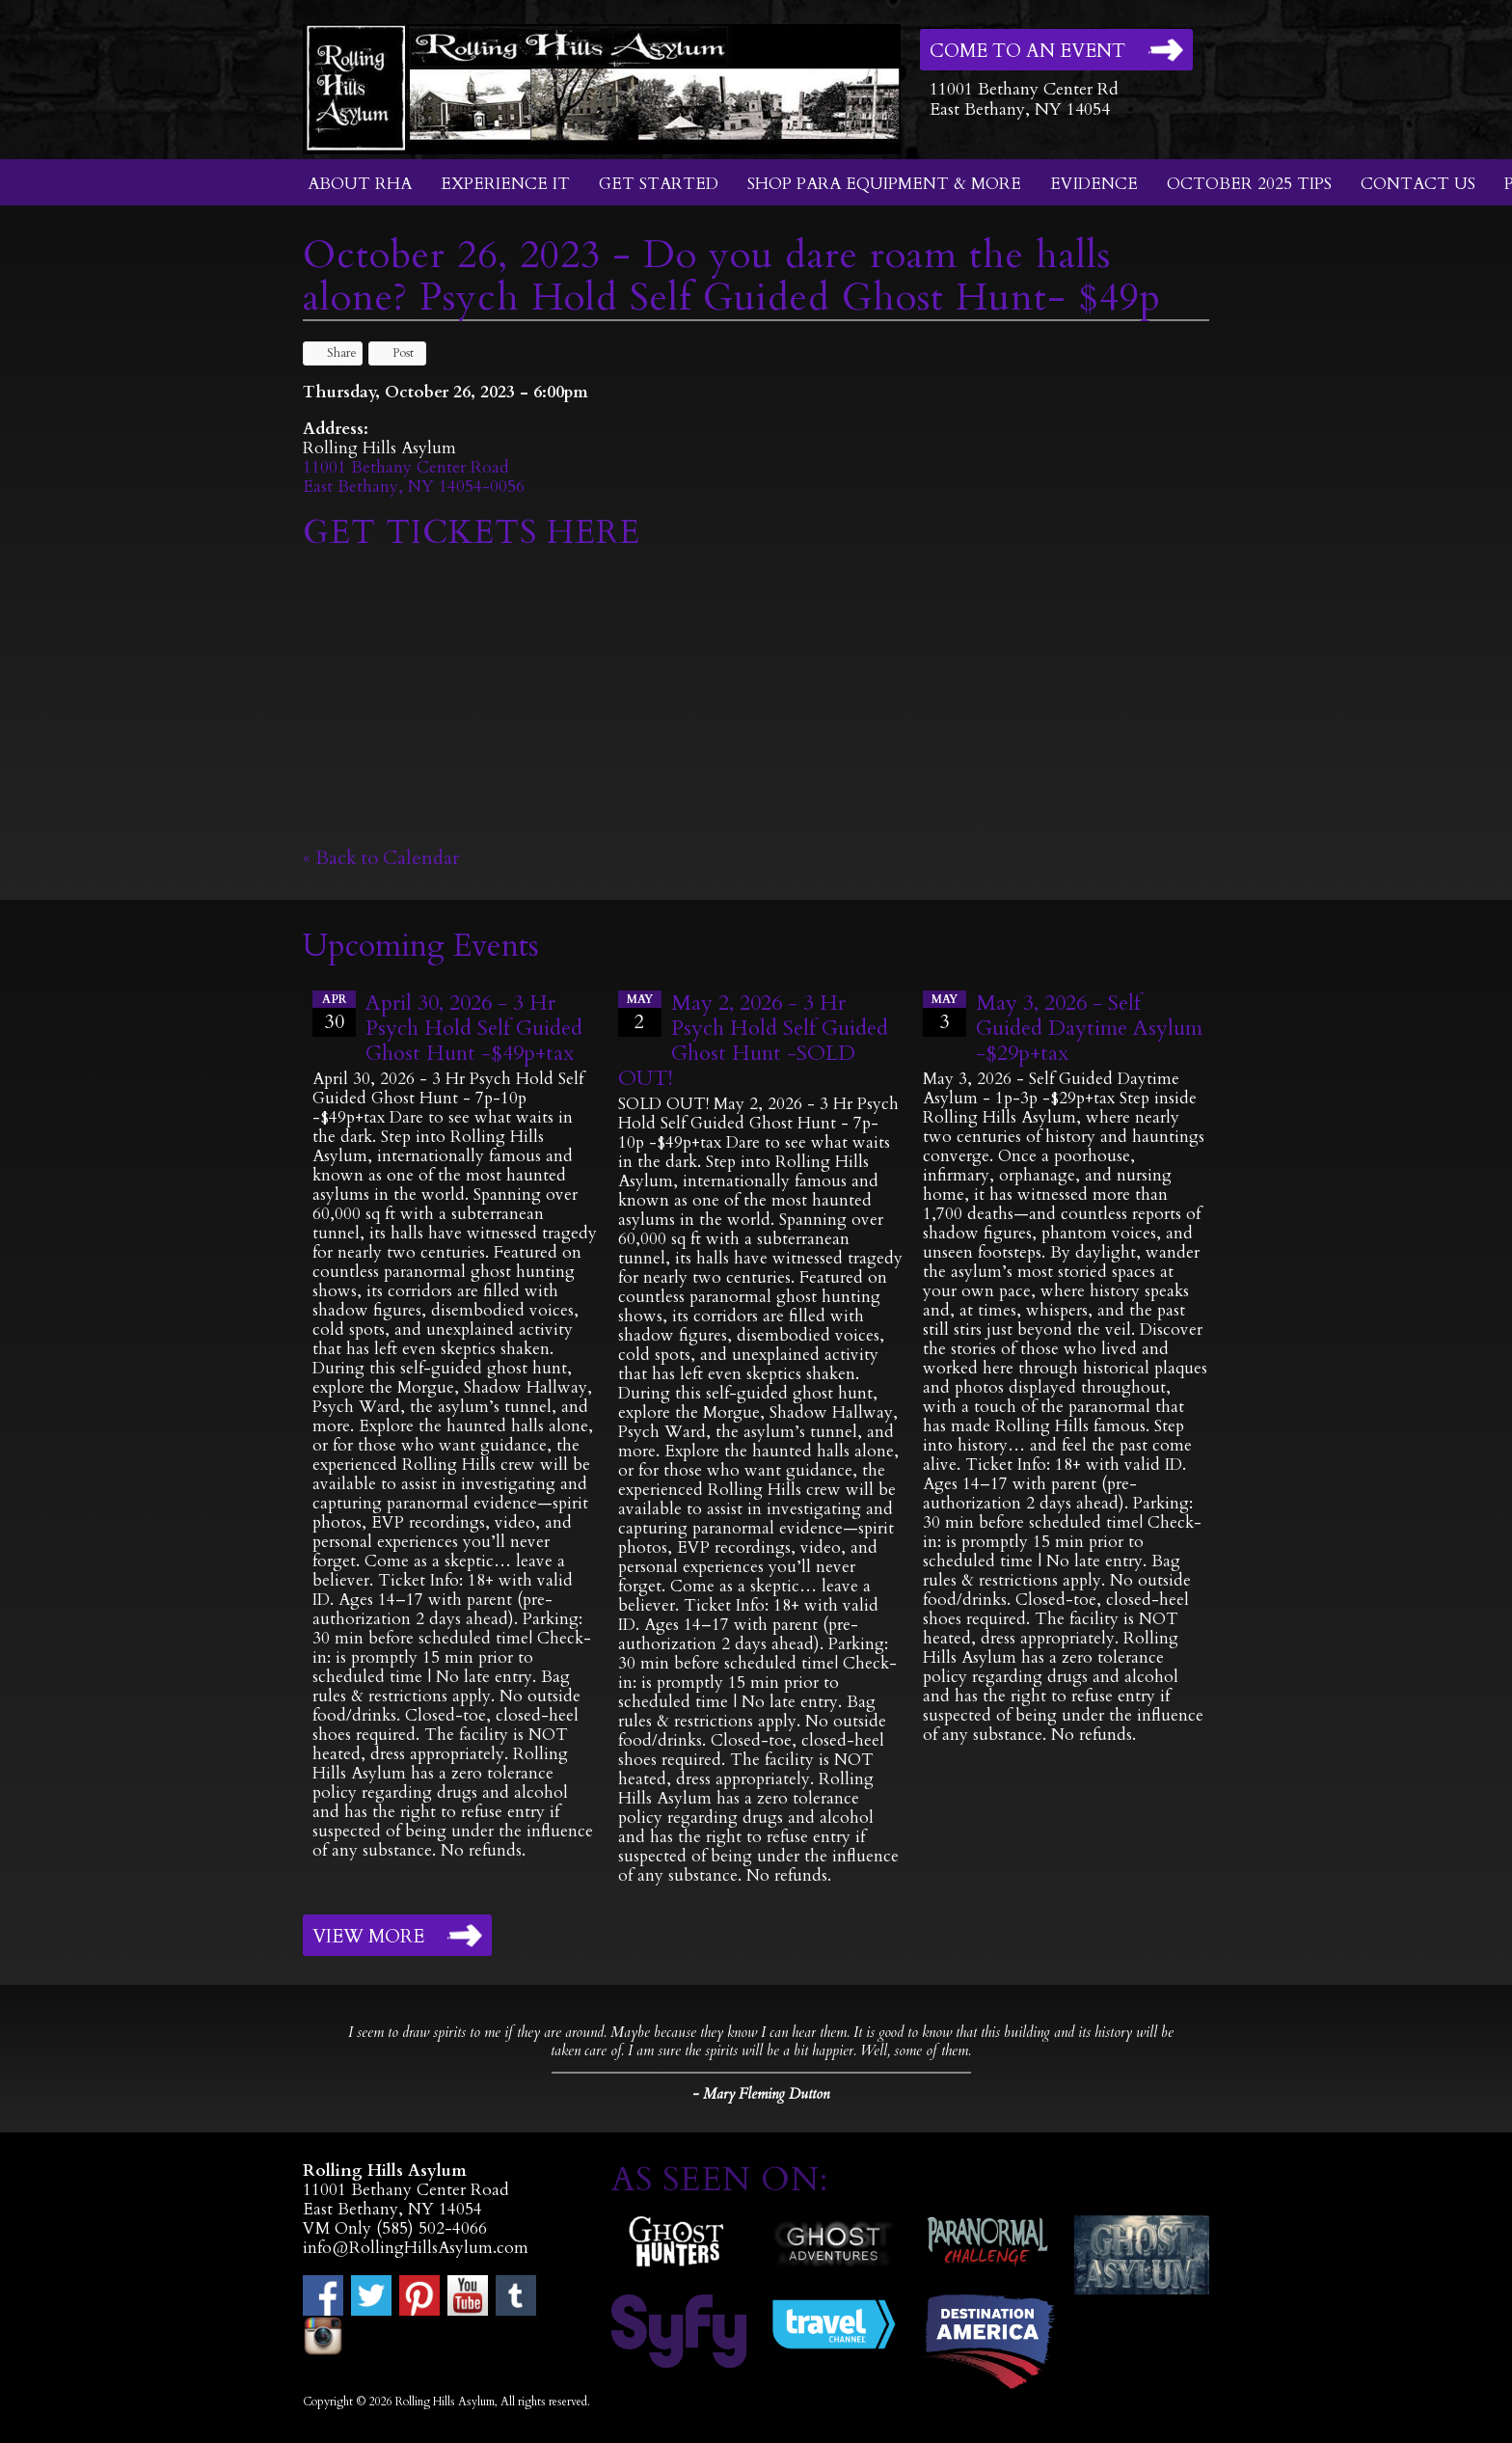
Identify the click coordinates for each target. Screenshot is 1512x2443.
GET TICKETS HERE (471, 532)
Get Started (658, 184)
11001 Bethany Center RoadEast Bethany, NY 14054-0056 (414, 477)
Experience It (505, 184)
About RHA (360, 184)
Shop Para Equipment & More (884, 184)
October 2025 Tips (1249, 184)
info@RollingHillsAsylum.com (415, 2248)
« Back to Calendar (381, 858)
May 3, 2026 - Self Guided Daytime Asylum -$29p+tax (1089, 1028)
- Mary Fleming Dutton (760, 2094)
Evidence (1094, 184)
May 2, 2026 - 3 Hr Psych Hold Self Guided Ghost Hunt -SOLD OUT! (753, 1041)
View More (368, 1936)
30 (334, 1013)
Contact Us (1418, 184)
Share (333, 353)
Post (394, 353)
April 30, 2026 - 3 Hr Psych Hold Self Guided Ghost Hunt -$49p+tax (473, 1028)
